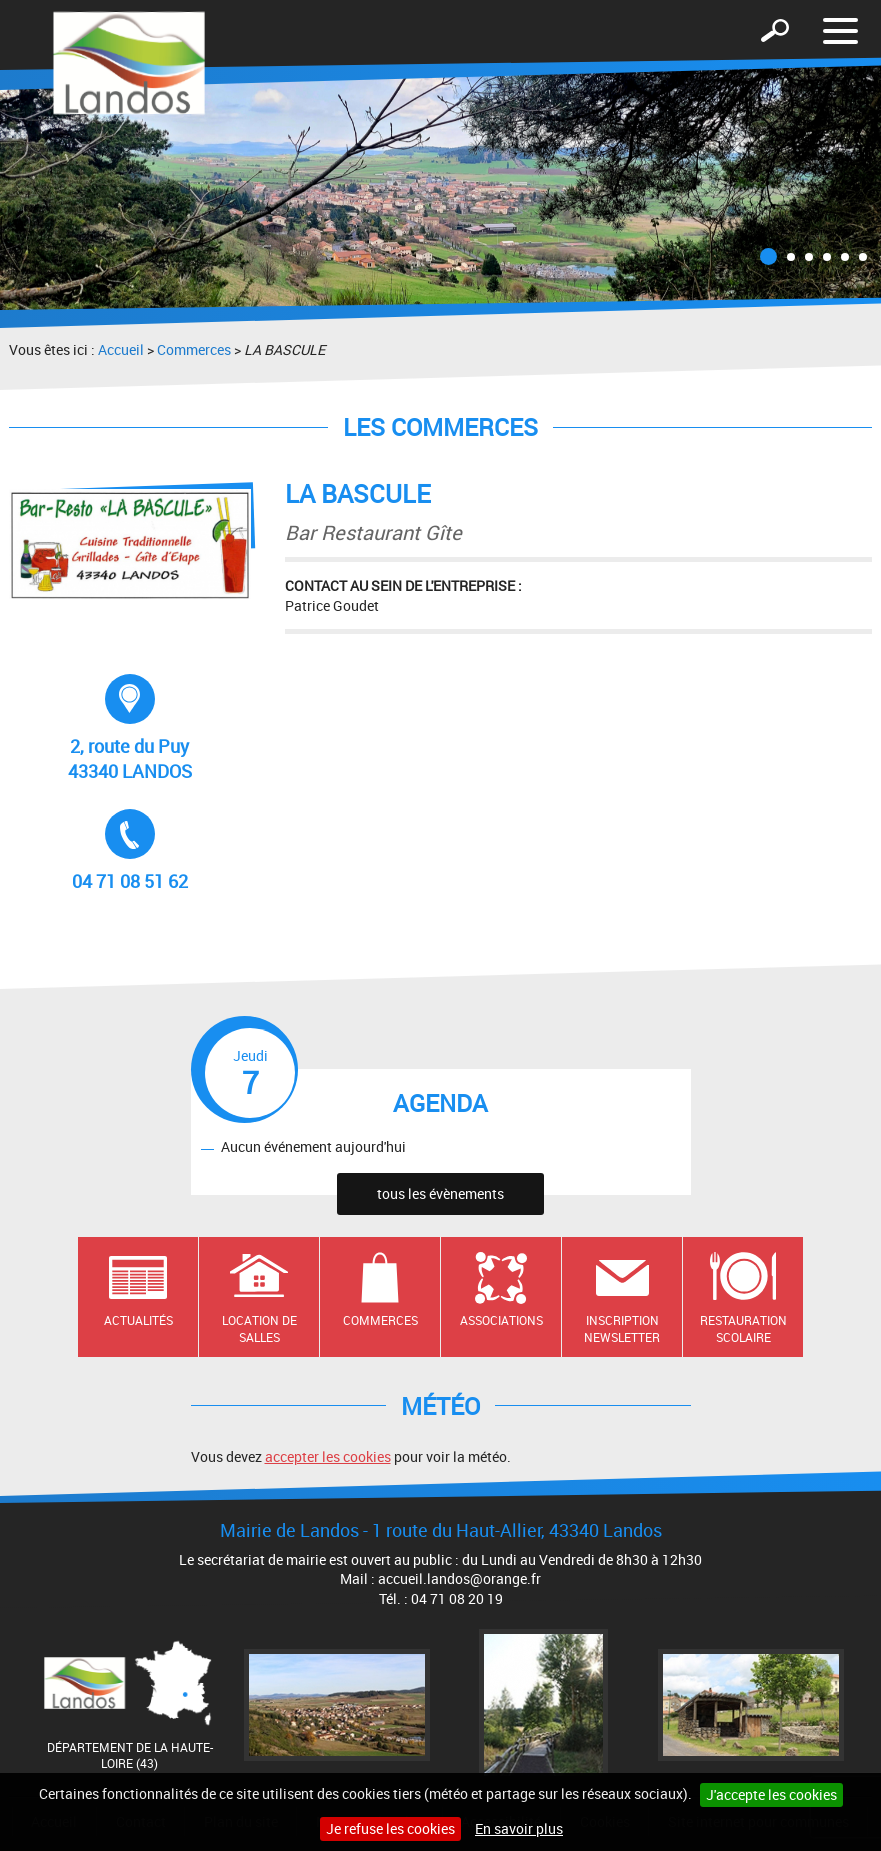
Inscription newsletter (622, 1328)
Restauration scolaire (743, 1328)
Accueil (121, 349)
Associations (501, 1320)
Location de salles (259, 1328)
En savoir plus (519, 1828)
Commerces (194, 349)
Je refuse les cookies (390, 1828)
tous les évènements (440, 1193)
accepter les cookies (328, 1456)
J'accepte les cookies (771, 1794)
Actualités (138, 1320)
